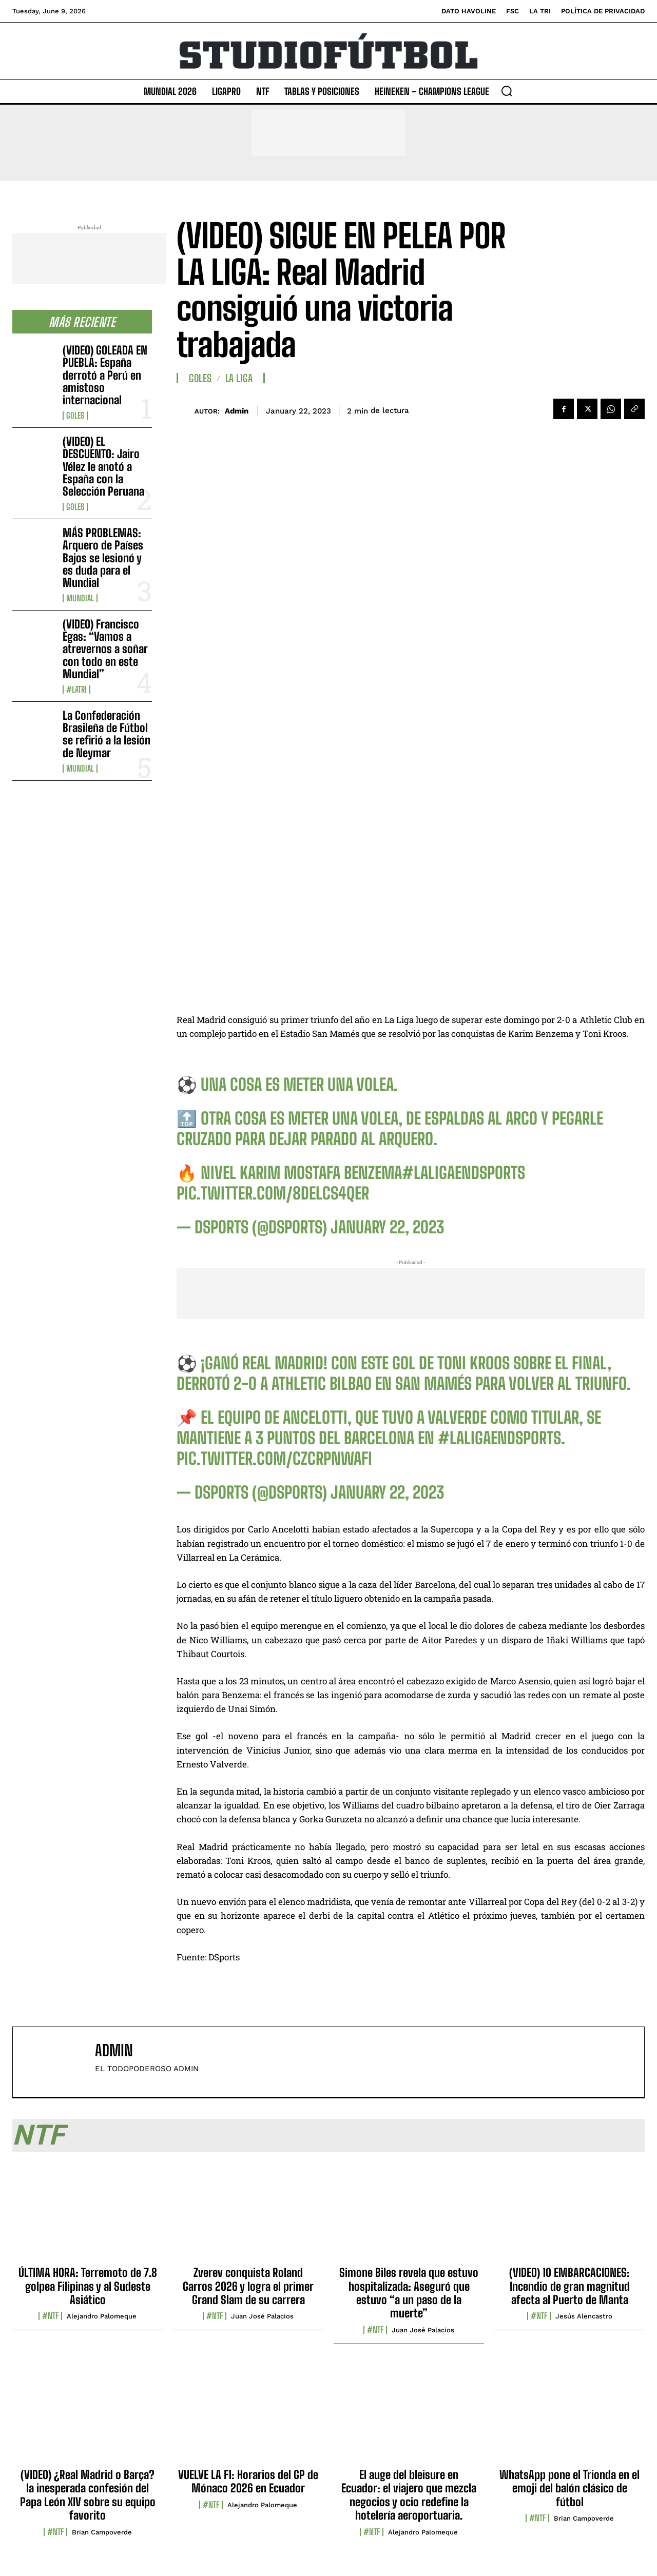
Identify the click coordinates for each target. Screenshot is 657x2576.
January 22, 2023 (387, 1227)
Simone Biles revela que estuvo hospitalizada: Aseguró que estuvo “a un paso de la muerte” (408, 2293)
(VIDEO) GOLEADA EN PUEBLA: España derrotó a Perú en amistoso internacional (105, 375)
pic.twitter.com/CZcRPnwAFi (274, 1458)
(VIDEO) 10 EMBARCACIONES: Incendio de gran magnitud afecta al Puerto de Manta (569, 2286)
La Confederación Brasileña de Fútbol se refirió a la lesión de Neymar (106, 734)
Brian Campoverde (102, 2532)
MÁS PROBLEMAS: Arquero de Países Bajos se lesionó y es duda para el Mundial (103, 557)
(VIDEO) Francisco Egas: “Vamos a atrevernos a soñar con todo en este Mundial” (105, 649)
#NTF (50, 2316)
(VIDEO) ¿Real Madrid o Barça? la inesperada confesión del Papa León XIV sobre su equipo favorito (88, 2495)
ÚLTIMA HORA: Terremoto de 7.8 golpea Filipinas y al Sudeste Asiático (87, 2286)
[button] (506, 90)
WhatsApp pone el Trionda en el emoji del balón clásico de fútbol (569, 2488)
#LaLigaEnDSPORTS (463, 1173)
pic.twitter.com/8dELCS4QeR (273, 1193)
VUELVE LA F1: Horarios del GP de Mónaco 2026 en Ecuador (248, 2481)
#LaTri (76, 689)
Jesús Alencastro (583, 2316)
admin (236, 411)
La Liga (239, 378)
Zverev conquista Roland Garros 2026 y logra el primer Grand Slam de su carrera (248, 2286)
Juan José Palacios (262, 2316)
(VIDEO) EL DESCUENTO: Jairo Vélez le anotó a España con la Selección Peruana (103, 466)
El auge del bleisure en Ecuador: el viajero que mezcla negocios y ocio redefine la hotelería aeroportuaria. (408, 2495)
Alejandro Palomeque (102, 2316)
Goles (75, 415)
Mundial (80, 598)
